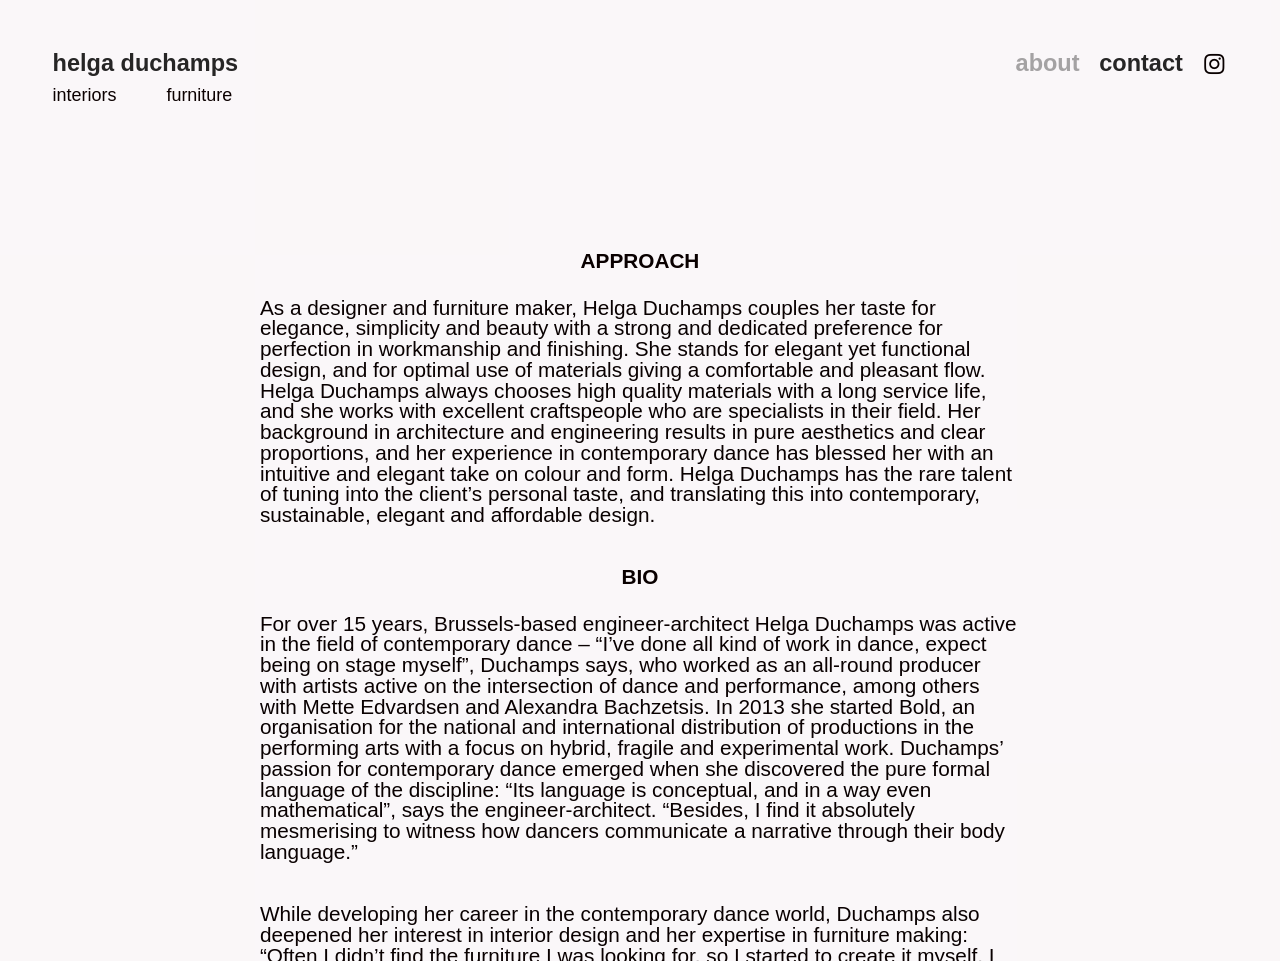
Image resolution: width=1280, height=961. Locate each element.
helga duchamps (146, 63)
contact (1141, 63)
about (1051, 63)
